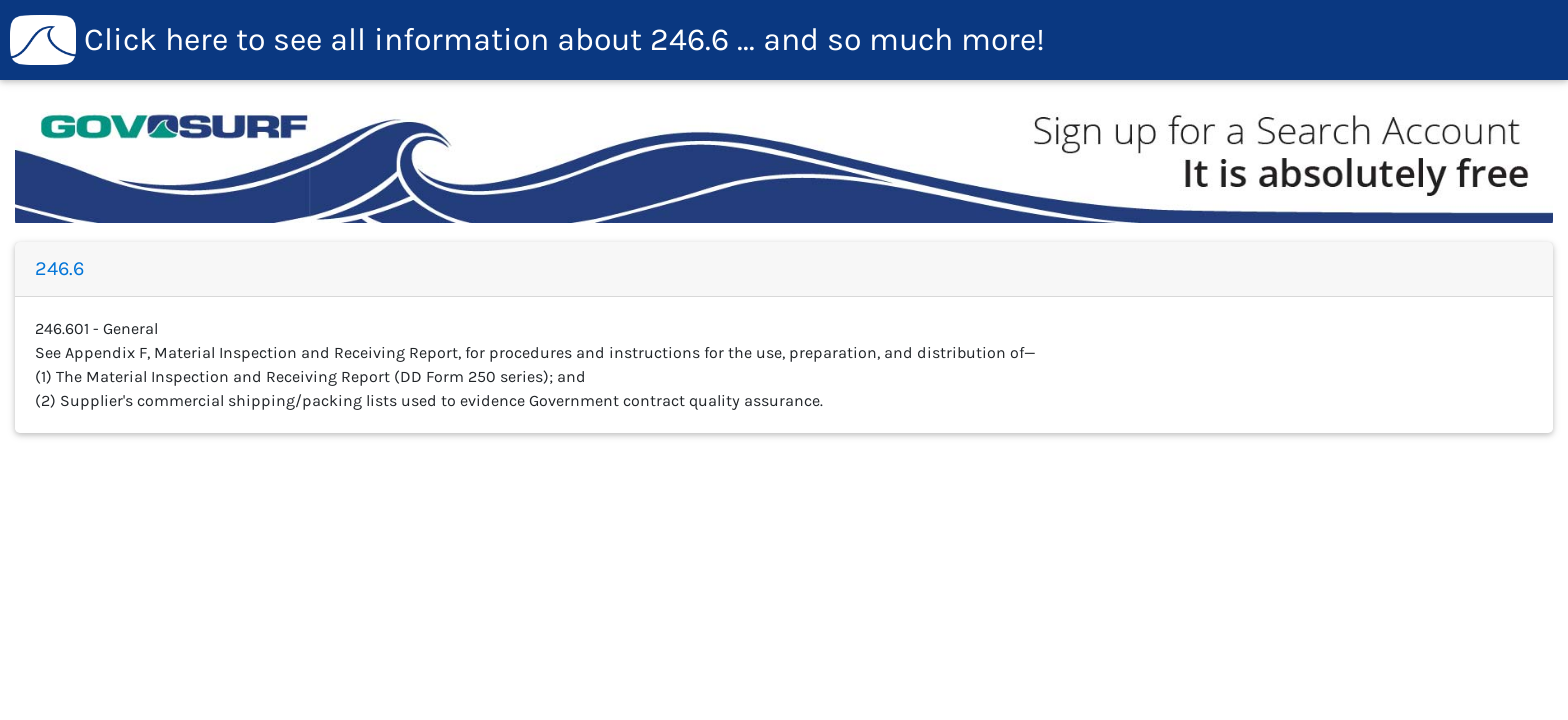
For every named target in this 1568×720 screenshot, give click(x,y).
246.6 (527, 40)
